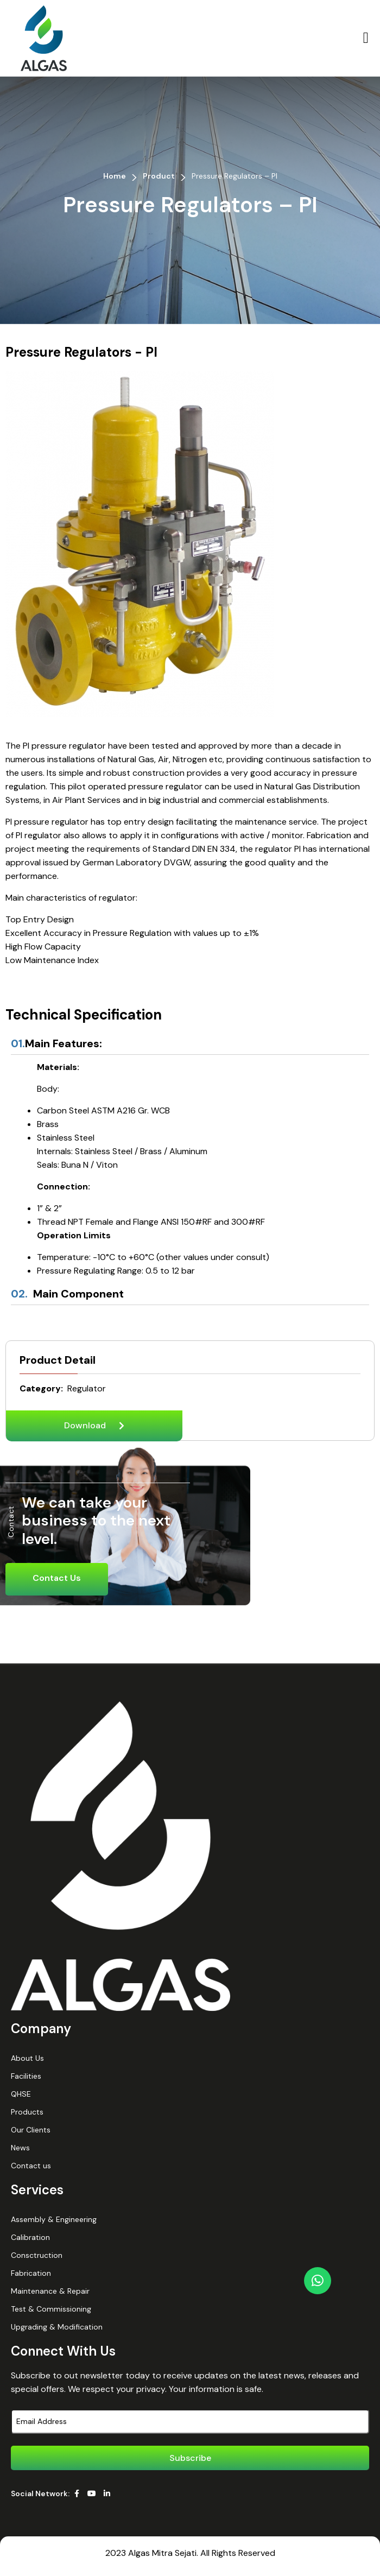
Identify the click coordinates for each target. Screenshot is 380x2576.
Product (159, 176)
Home (114, 176)
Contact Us (57, 1578)
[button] (365, 38)
